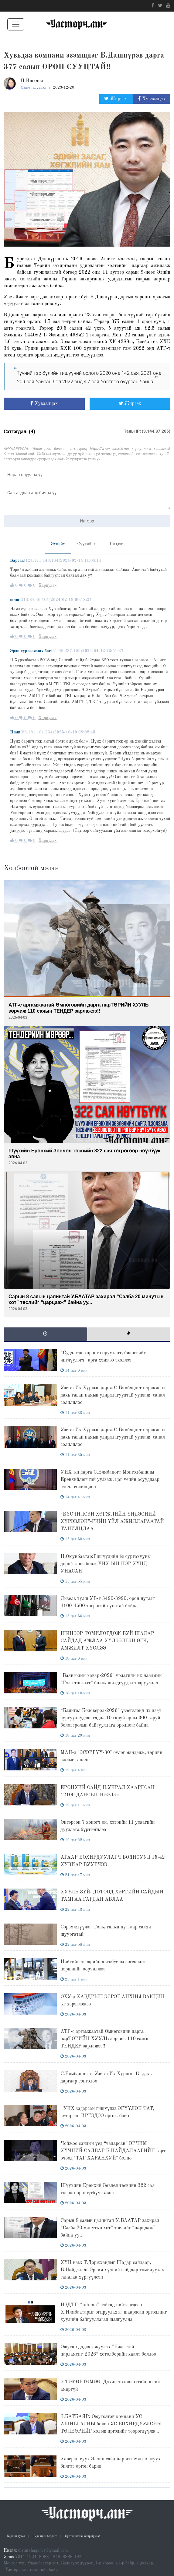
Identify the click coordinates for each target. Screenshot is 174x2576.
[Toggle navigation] (15, 24)
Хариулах (47, 585)
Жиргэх (116, 98)
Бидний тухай (16, 2536)
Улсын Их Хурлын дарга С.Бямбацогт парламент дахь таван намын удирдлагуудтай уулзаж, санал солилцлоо (112, 1395)
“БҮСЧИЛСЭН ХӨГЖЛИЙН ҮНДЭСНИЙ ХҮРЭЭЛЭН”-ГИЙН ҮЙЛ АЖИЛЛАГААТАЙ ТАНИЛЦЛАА (112, 1521)
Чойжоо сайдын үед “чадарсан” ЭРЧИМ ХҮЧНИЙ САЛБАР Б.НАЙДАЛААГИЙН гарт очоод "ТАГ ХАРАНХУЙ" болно (112, 2151)
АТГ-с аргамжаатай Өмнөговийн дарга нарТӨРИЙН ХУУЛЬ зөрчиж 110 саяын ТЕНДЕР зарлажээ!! (105, 2039)
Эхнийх (58, 544)
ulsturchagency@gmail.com (43, 2550)
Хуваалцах (151, 98)
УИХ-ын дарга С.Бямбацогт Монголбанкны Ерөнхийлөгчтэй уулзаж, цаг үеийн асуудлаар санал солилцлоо (109, 1479)
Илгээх (87, 520)
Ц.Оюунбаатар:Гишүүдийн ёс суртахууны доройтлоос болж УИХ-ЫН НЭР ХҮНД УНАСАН (105, 1564)
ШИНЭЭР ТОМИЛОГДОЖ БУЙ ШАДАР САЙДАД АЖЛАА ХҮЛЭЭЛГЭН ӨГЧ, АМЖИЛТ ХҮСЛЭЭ (107, 1641)
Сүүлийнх (86, 544)
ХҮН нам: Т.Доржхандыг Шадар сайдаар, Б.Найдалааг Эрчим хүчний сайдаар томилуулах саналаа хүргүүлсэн (112, 2270)
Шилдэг (115, 544)
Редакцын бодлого (45, 2536)
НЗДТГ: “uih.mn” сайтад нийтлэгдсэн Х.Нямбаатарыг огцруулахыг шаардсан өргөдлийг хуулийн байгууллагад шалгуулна (113, 2312)
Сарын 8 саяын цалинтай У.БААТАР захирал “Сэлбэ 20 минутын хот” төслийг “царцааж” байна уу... (109, 2228)
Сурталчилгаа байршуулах (83, 2536)
